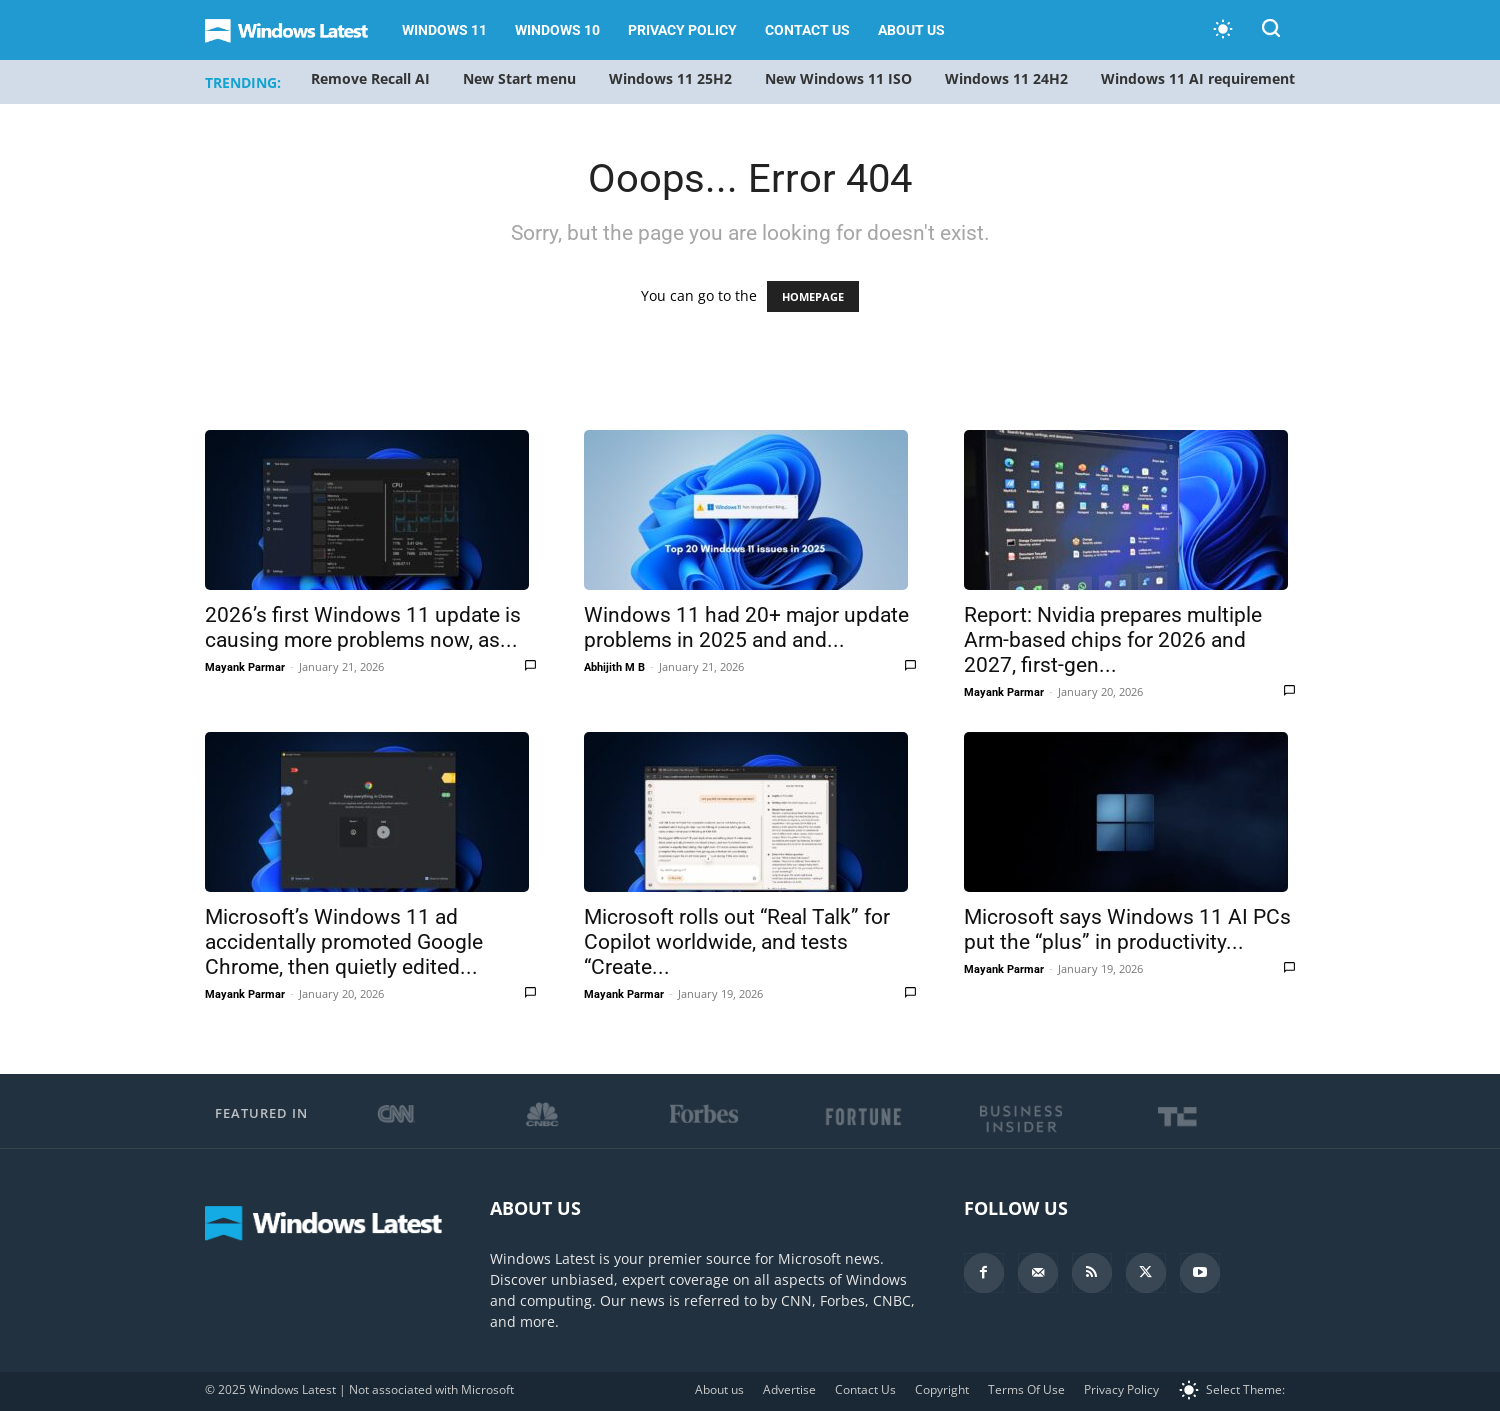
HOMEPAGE (813, 296)
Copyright (942, 1389)
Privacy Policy (682, 30)
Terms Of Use (1026, 1389)
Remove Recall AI (370, 78)
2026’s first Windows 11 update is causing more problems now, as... (363, 627)
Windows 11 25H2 (670, 78)
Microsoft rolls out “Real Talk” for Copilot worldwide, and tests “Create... (737, 942)
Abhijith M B (614, 667)
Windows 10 (557, 30)
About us (911, 30)
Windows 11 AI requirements (1201, 78)
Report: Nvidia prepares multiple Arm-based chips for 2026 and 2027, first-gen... (1113, 640)
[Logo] (296, 30)
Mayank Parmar (245, 667)
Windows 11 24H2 (1006, 78)
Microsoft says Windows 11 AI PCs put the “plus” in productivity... (1127, 929)
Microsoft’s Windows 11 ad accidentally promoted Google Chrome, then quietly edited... (344, 942)
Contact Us (807, 30)
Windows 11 (444, 30)
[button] (1271, 31)
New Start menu (519, 78)
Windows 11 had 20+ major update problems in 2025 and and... (746, 627)
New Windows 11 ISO (838, 78)
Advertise (789, 1389)
